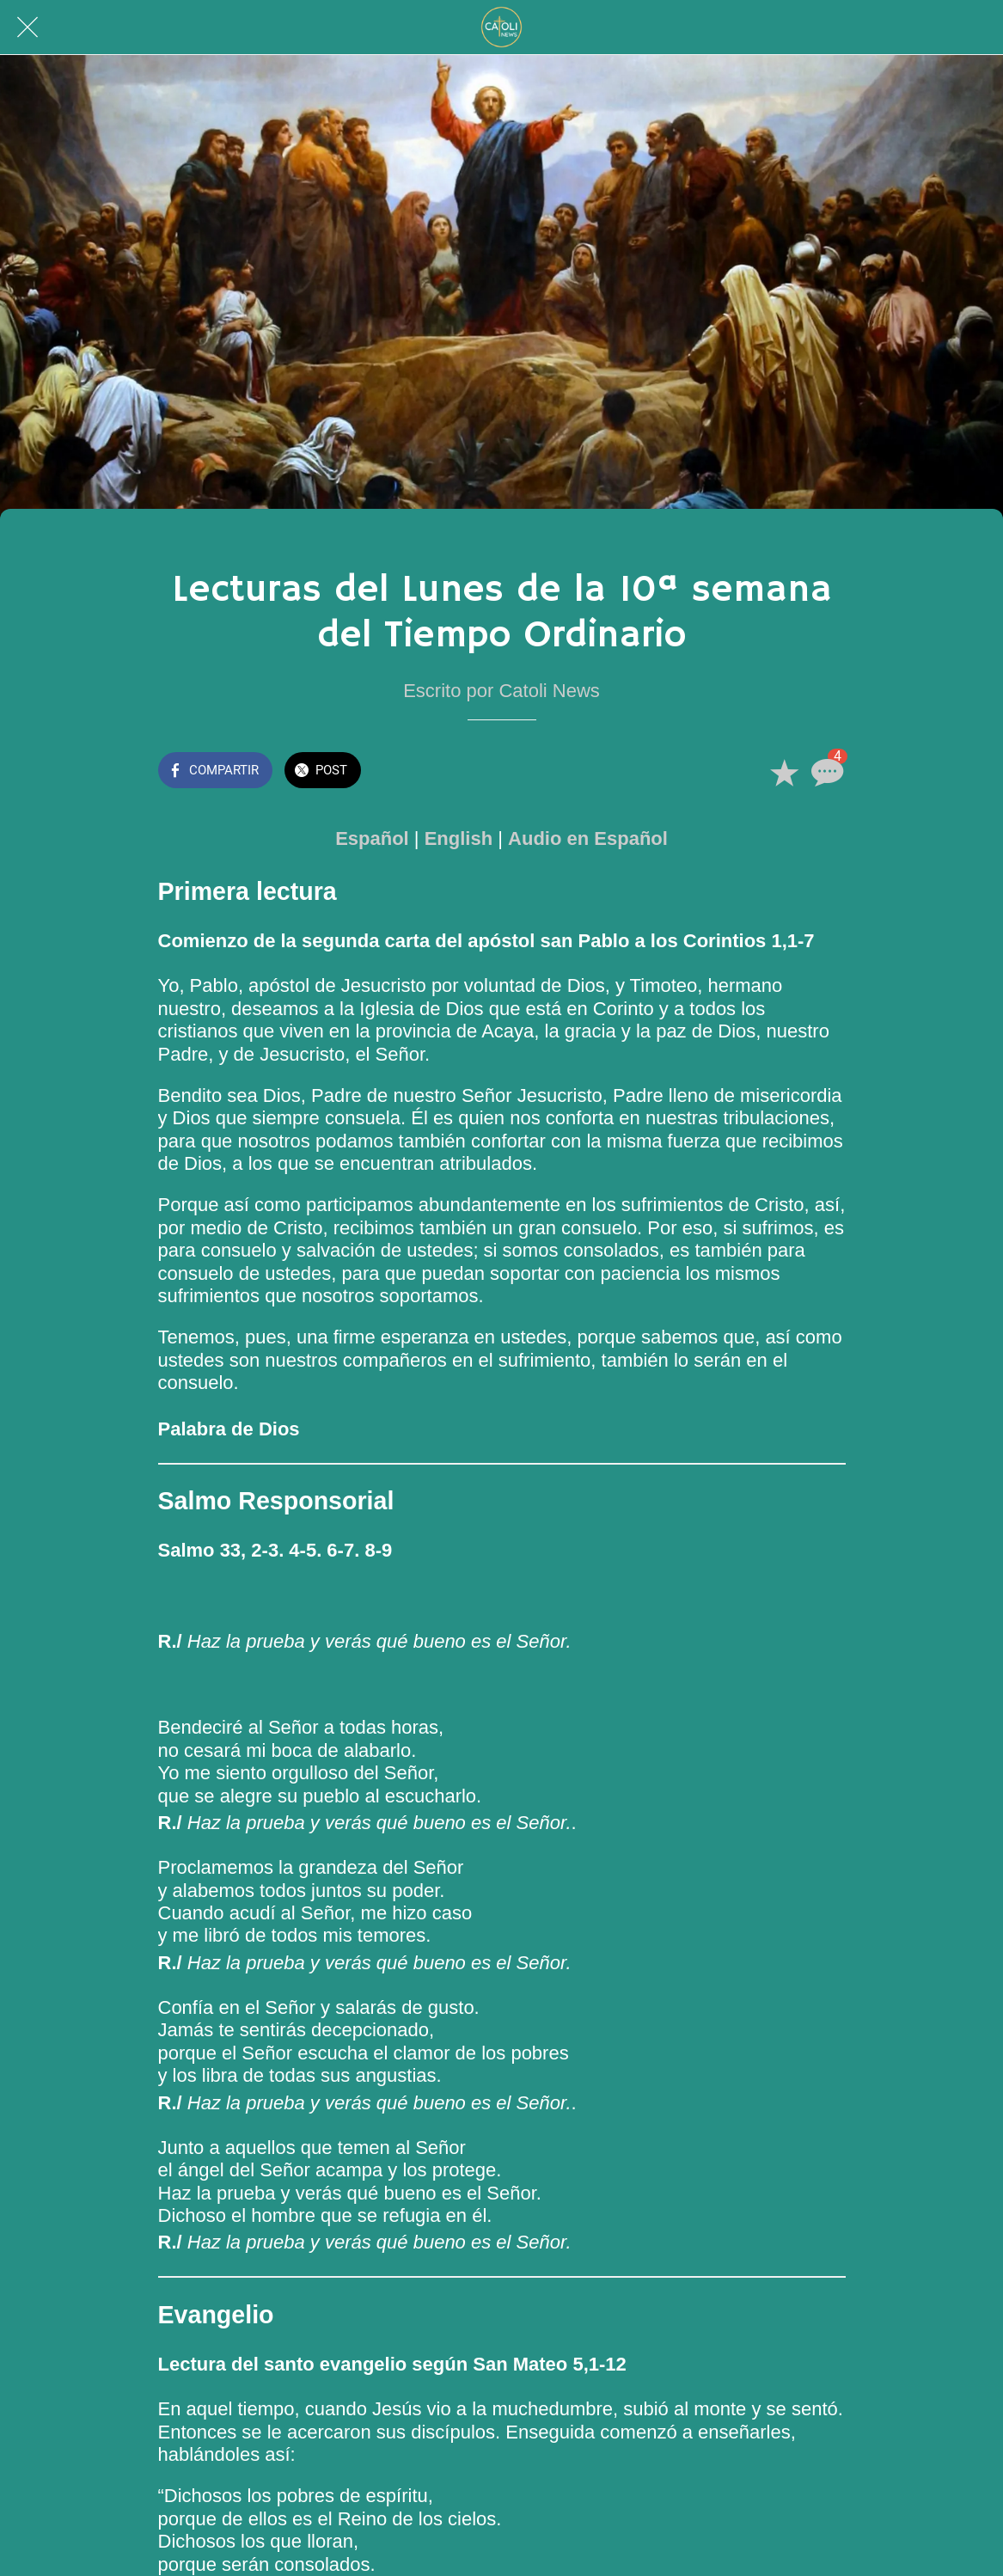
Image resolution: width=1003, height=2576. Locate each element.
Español (372, 838)
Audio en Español (588, 838)
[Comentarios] (825, 771)
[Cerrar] (27, 27)
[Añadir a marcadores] (783, 771)
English (458, 838)
